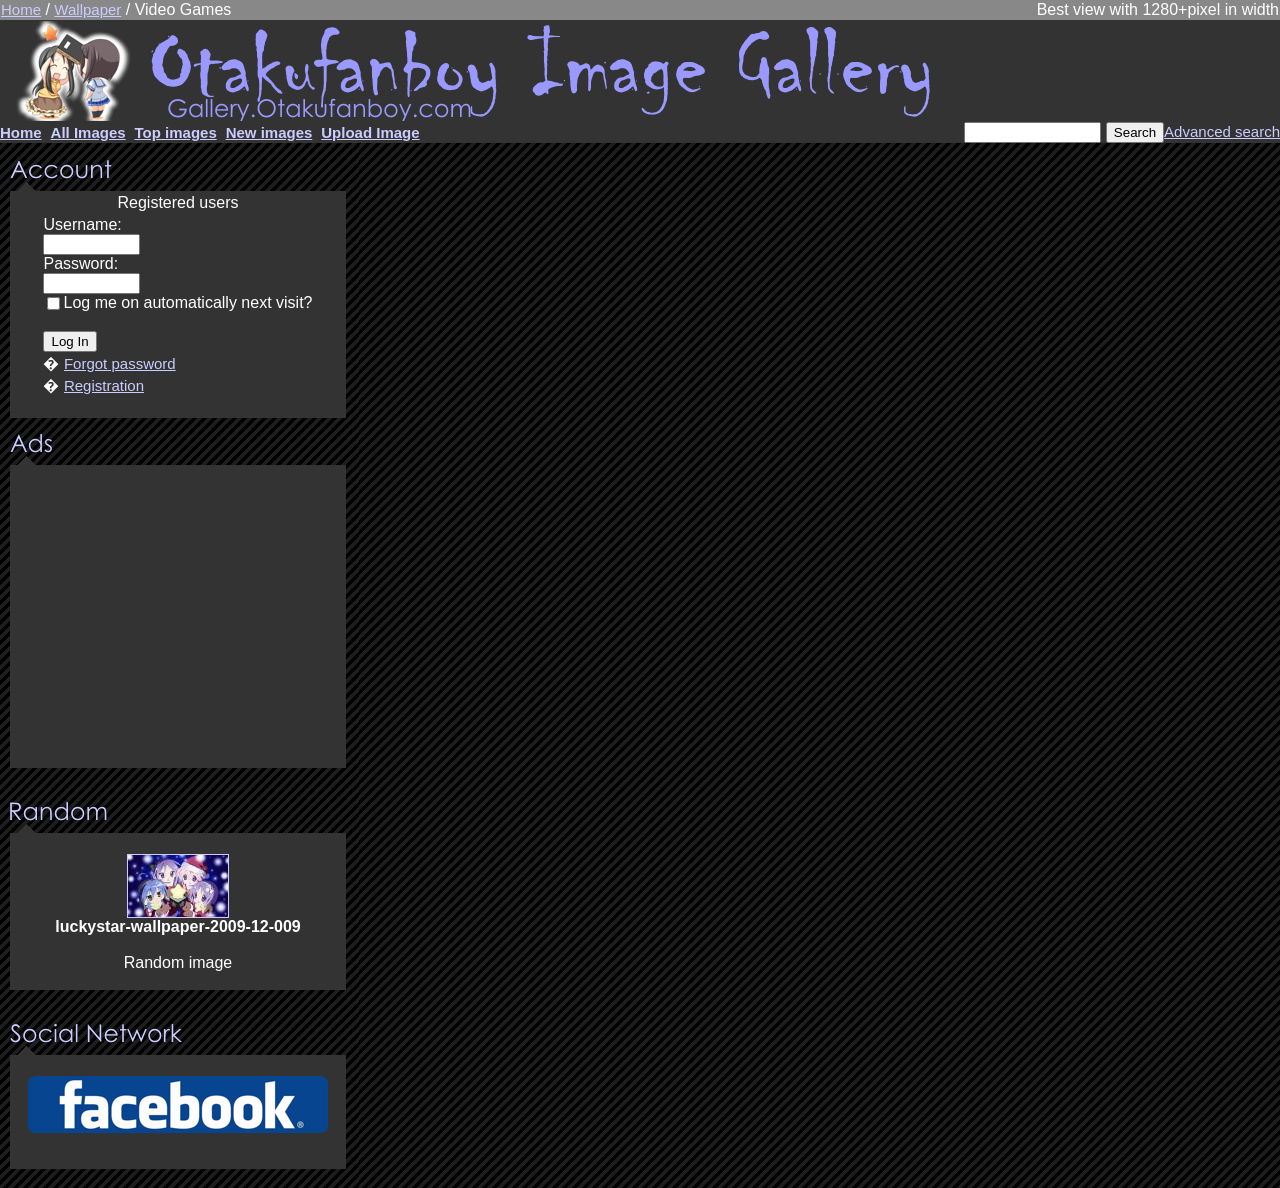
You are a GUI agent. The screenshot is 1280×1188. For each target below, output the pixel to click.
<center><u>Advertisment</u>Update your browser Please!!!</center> (178, 618)
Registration (104, 385)
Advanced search (1222, 131)
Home (21, 9)
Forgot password (120, 363)
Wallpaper (87, 9)
